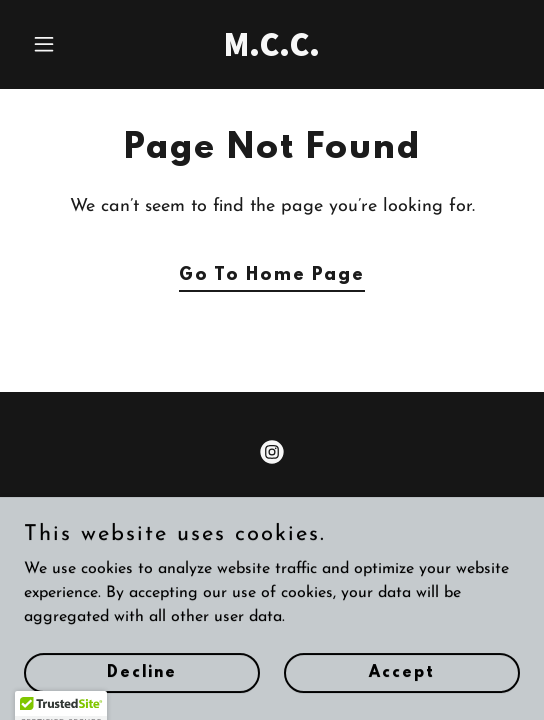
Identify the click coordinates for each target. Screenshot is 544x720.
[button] (61, 44)
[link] (271, 52)
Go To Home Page (272, 276)
